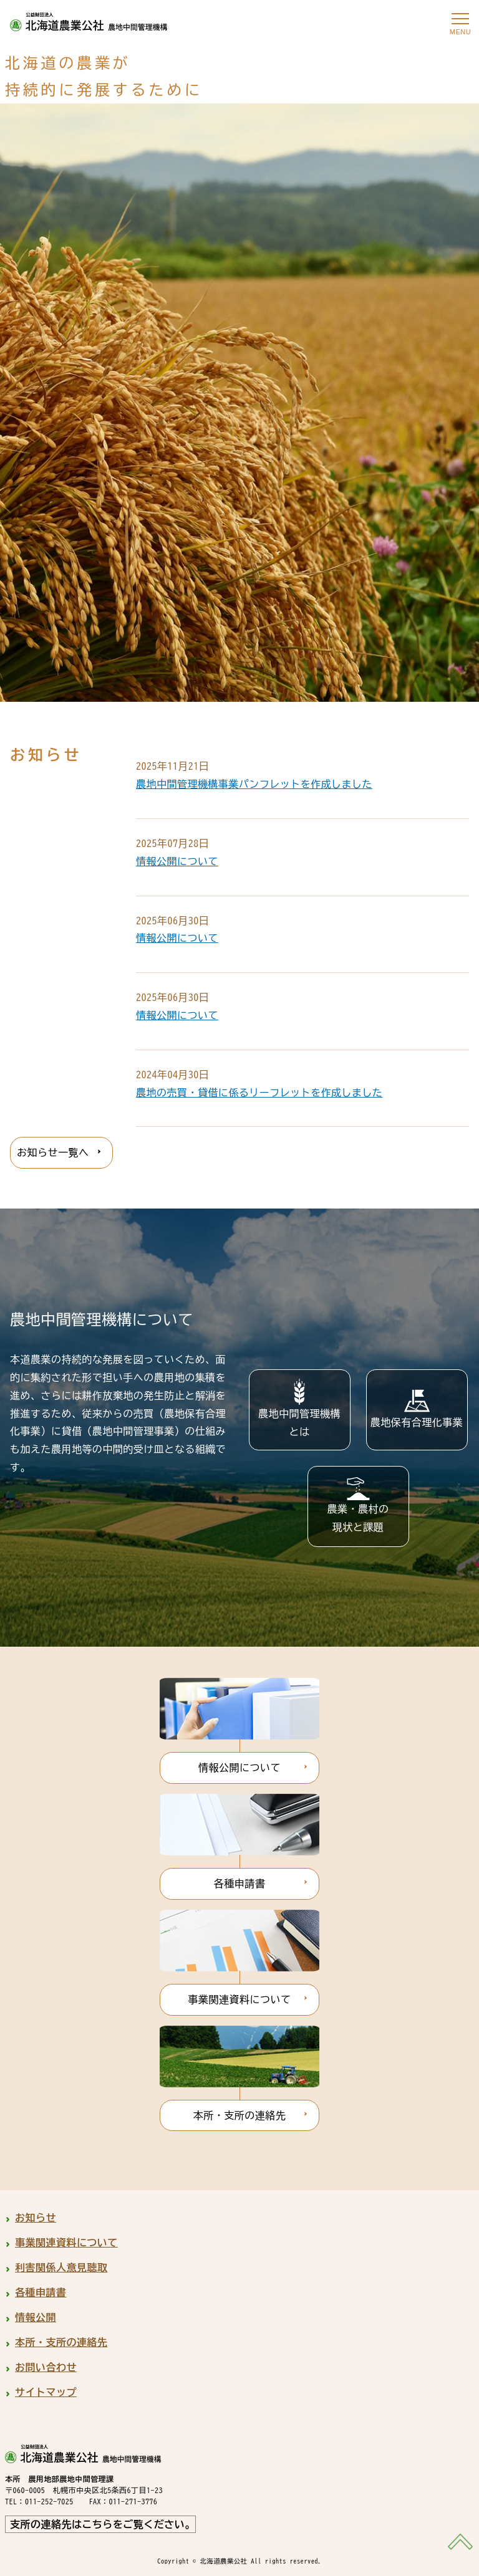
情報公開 (35, 2317)
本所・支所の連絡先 (239, 2115)
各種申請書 (239, 1884)
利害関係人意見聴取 (61, 2267)
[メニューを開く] (460, 18)
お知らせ (35, 2218)
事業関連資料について (239, 1999)
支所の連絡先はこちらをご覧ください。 (102, 2524)
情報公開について (177, 861)
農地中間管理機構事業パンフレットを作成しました (254, 784)
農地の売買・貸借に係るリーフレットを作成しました (259, 1093)
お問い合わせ (46, 2367)
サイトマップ (46, 2392)
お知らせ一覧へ (53, 1152)
